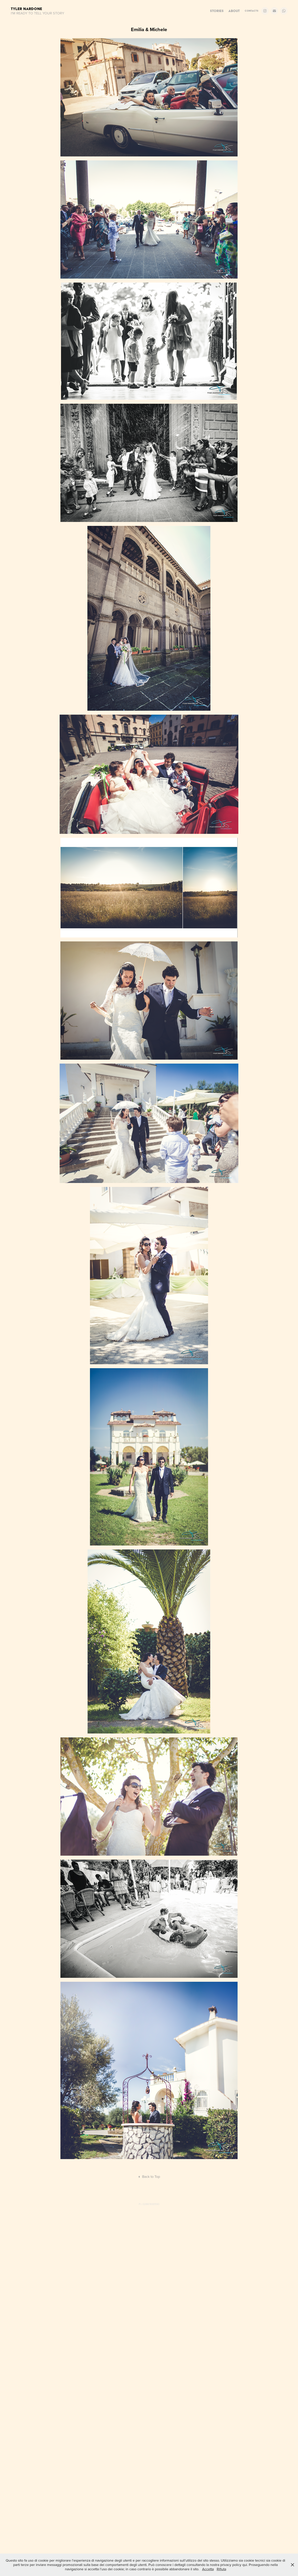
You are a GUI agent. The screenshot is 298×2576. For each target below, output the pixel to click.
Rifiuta (221, 2569)
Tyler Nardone (26, 9)
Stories (217, 11)
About (234, 11)
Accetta (208, 2569)
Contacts (251, 10)
